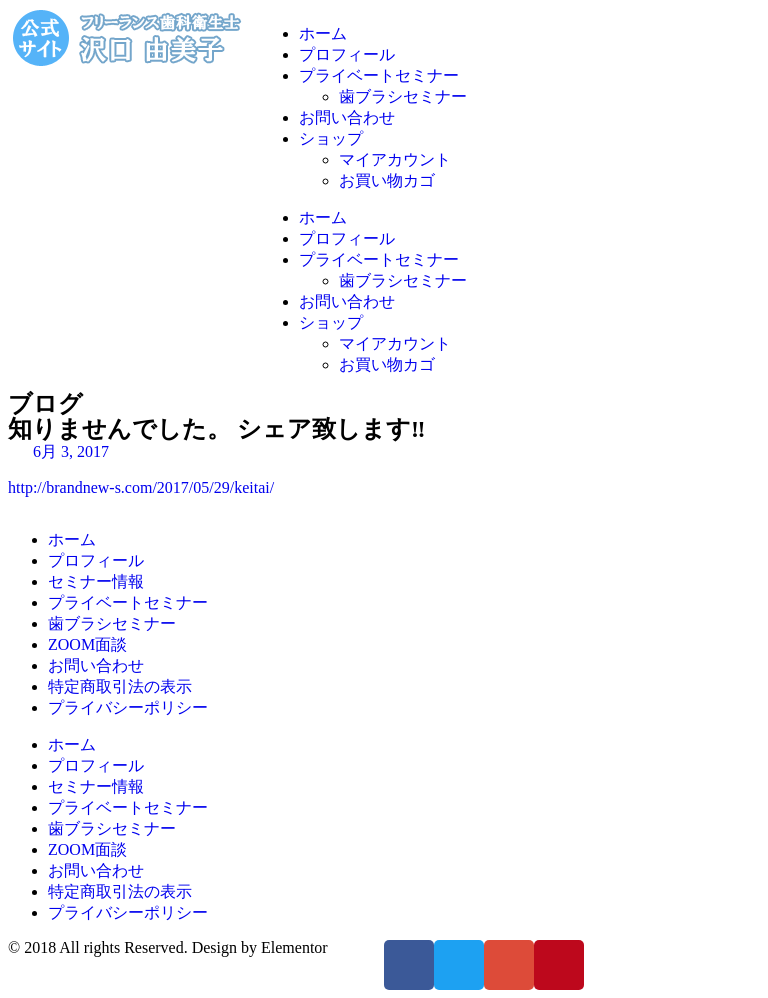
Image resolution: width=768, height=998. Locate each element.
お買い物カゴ (387, 180)
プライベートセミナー (379, 75)
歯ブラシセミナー (403, 96)
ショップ (331, 138)
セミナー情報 (96, 581)
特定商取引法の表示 (120, 686)
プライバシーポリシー (128, 707)
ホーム (323, 33)
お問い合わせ (347, 117)
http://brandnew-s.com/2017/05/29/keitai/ (141, 487)
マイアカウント (395, 159)
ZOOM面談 (87, 644)
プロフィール (347, 54)
